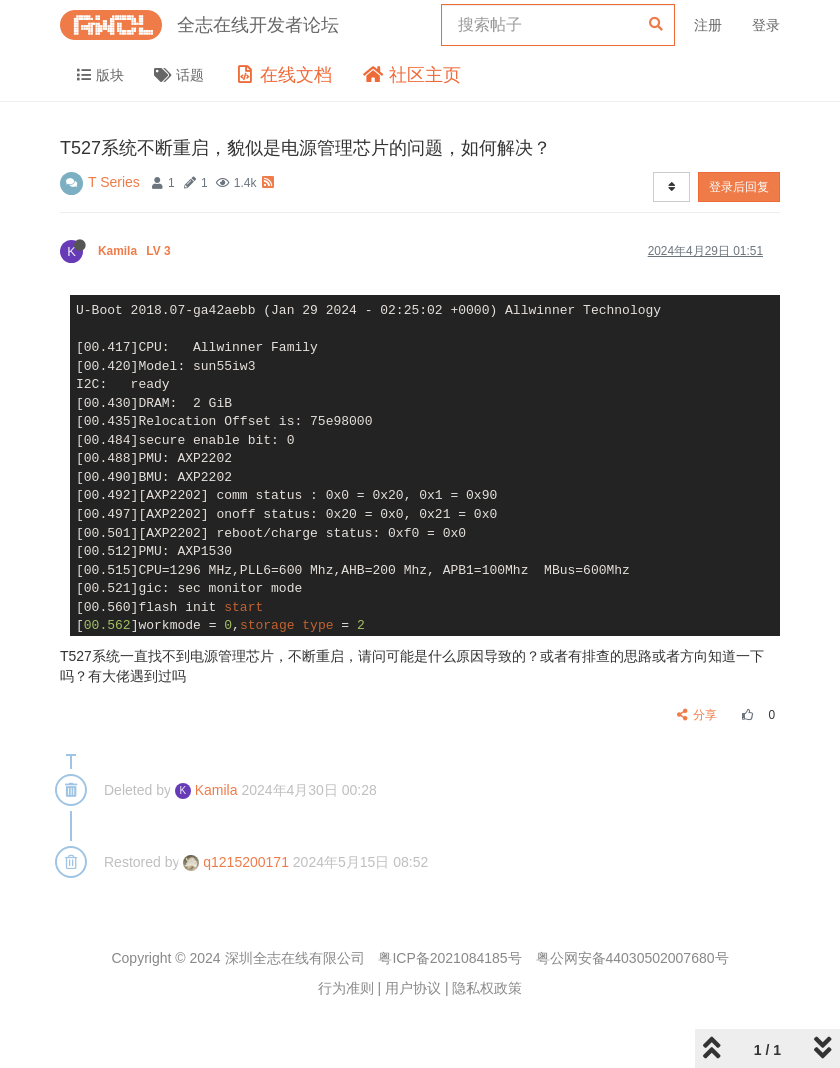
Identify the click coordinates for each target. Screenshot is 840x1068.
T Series (114, 182)
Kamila (136, 251)
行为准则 (346, 988)
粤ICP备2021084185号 (449, 958)
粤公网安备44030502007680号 (632, 958)
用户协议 (413, 988)
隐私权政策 (487, 988)
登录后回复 (739, 187)
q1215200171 (236, 862)
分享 (697, 715)
